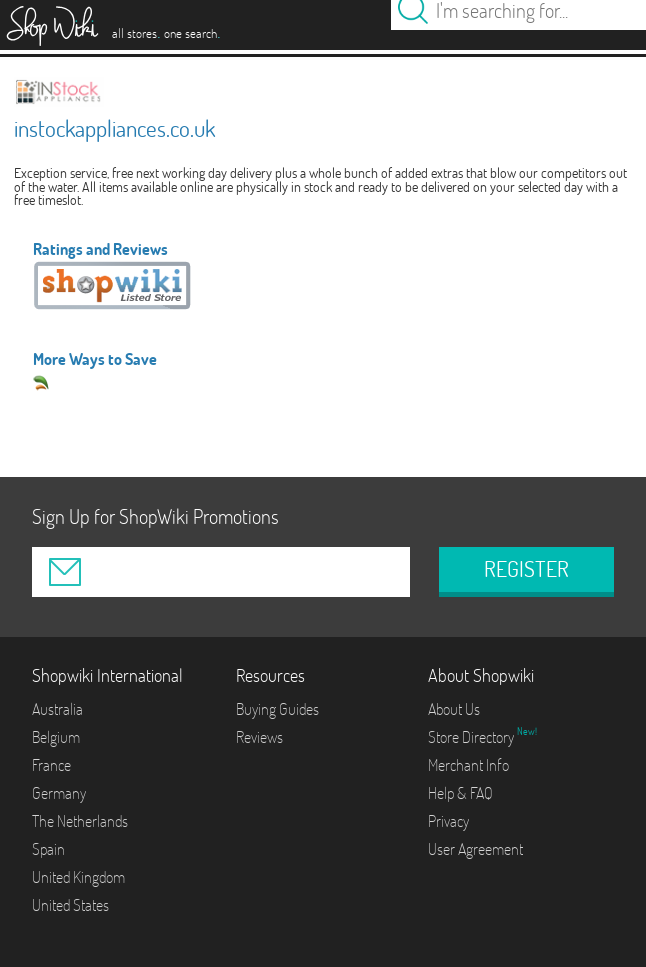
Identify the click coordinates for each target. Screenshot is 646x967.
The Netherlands (80, 821)
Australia (57, 709)
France (51, 765)
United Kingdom (78, 877)
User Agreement (475, 849)
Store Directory (472, 737)
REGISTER (526, 569)
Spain (48, 849)
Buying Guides (277, 709)
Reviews (259, 737)
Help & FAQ (460, 793)
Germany (59, 793)
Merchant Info (468, 765)
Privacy (448, 821)
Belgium (56, 737)
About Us (454, 709)
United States (70, 905)
